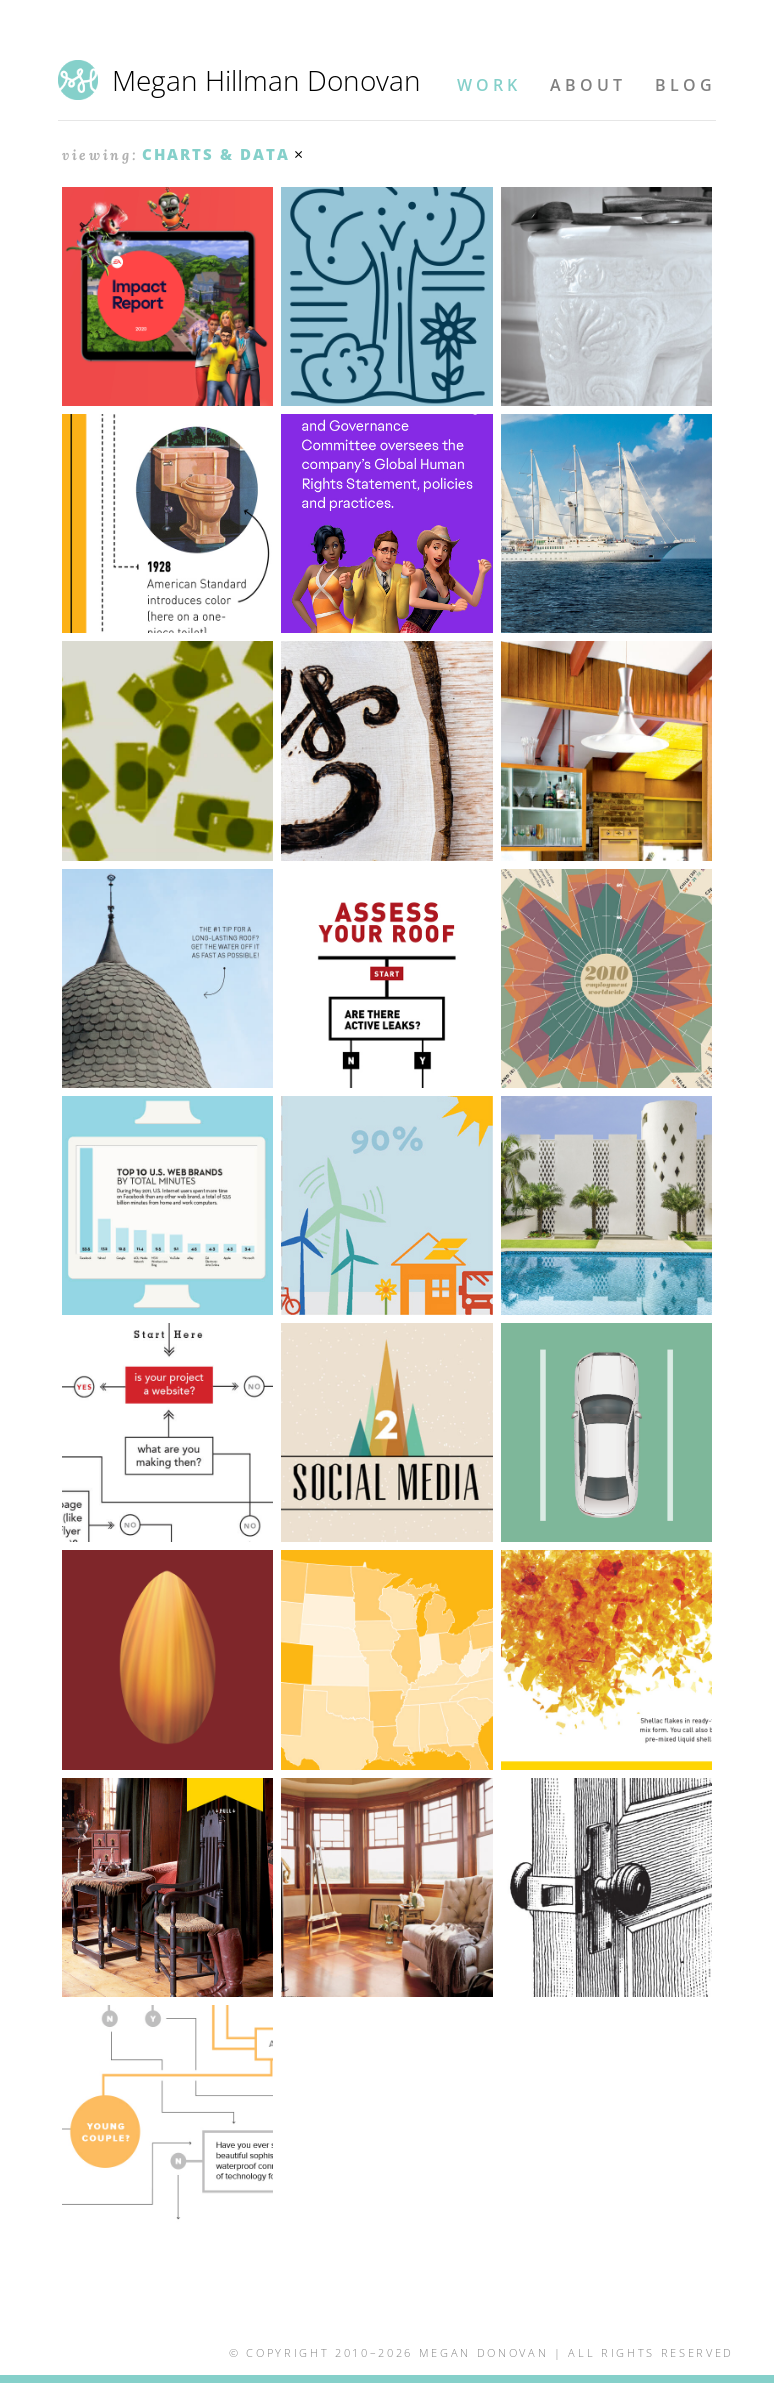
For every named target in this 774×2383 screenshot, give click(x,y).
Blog (685, 85)
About (588, 85)
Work (489, 85)
